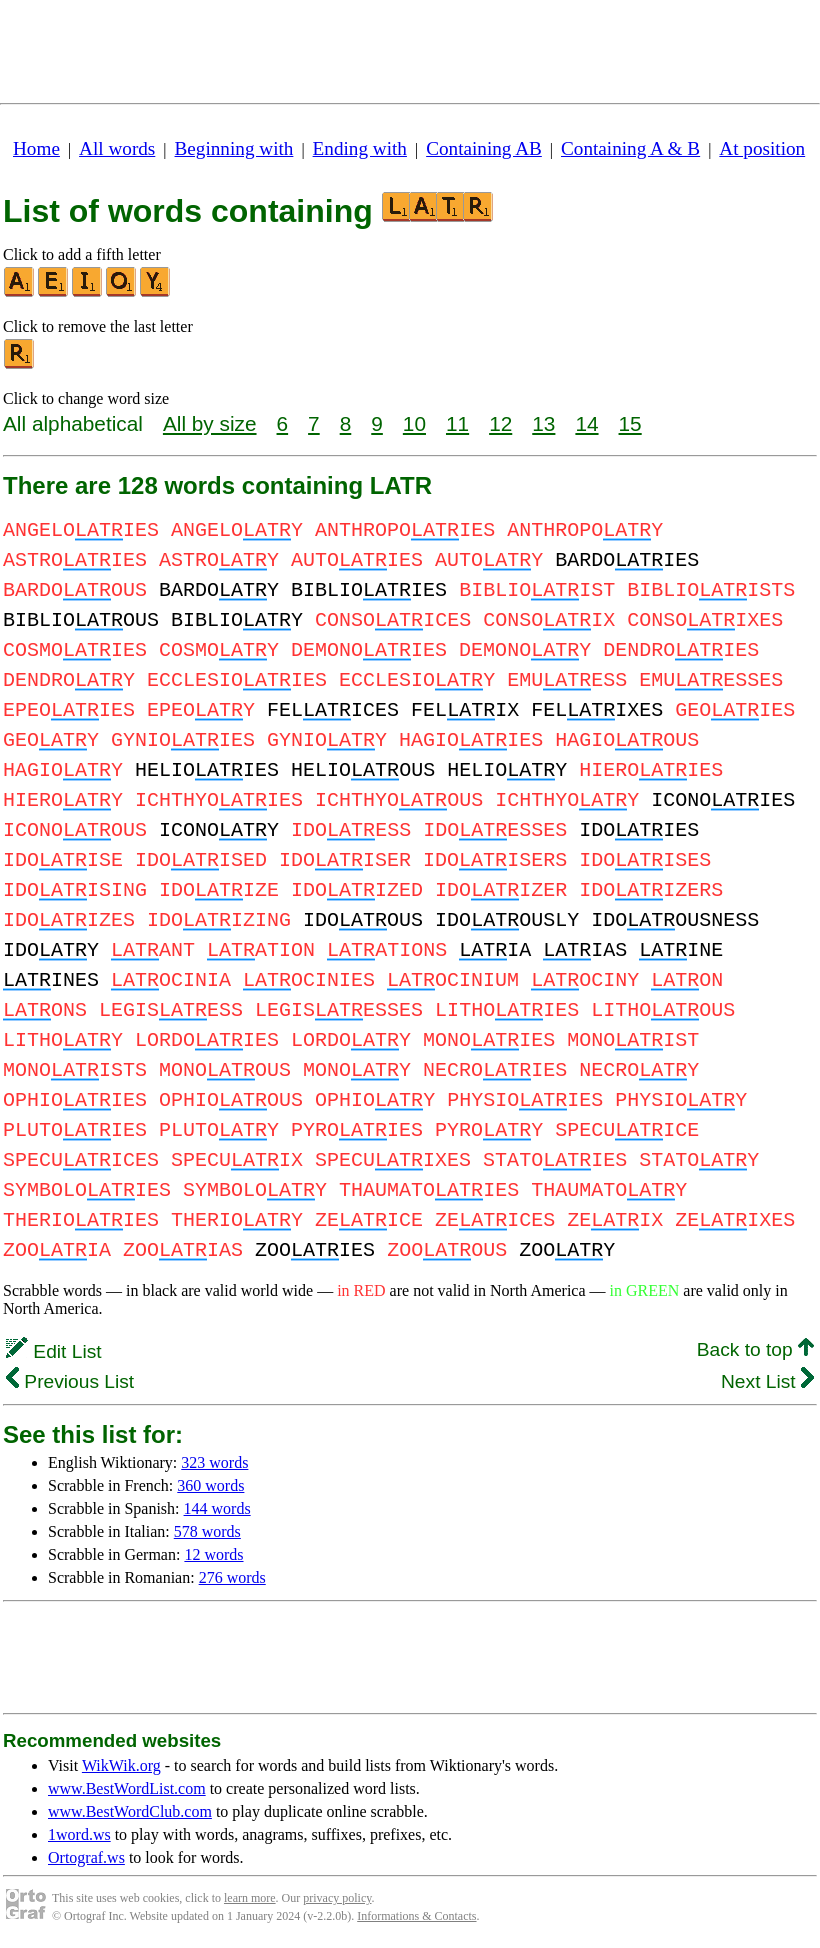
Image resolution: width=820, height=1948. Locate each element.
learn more (250, 1898)
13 (543, 423)
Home (36, 148)
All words (117, 148)
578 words (207, 1531)
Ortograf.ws (86, 1857)
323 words (214, 1462)
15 (630, 423)
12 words (213, 1554)
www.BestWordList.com (127, 1788)
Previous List (70, 1381)
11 (457, 423)
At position (762, 148)
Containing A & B (630, 148)
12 (500, 423)
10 (414, 423)
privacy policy (337, 1898)
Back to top (755, 1349)
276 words (232, 1577)
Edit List (54, 1351)
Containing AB (484, 148)
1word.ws (79, 1834)
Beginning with (234, 148)
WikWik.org (121, 1765)
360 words (210, 1485)
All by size (210, 423)
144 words (217, 1508)
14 (586, 423)
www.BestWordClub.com (130, 1811)
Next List (767, 1381)
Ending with (360, 148)
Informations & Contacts (416, 1916)
